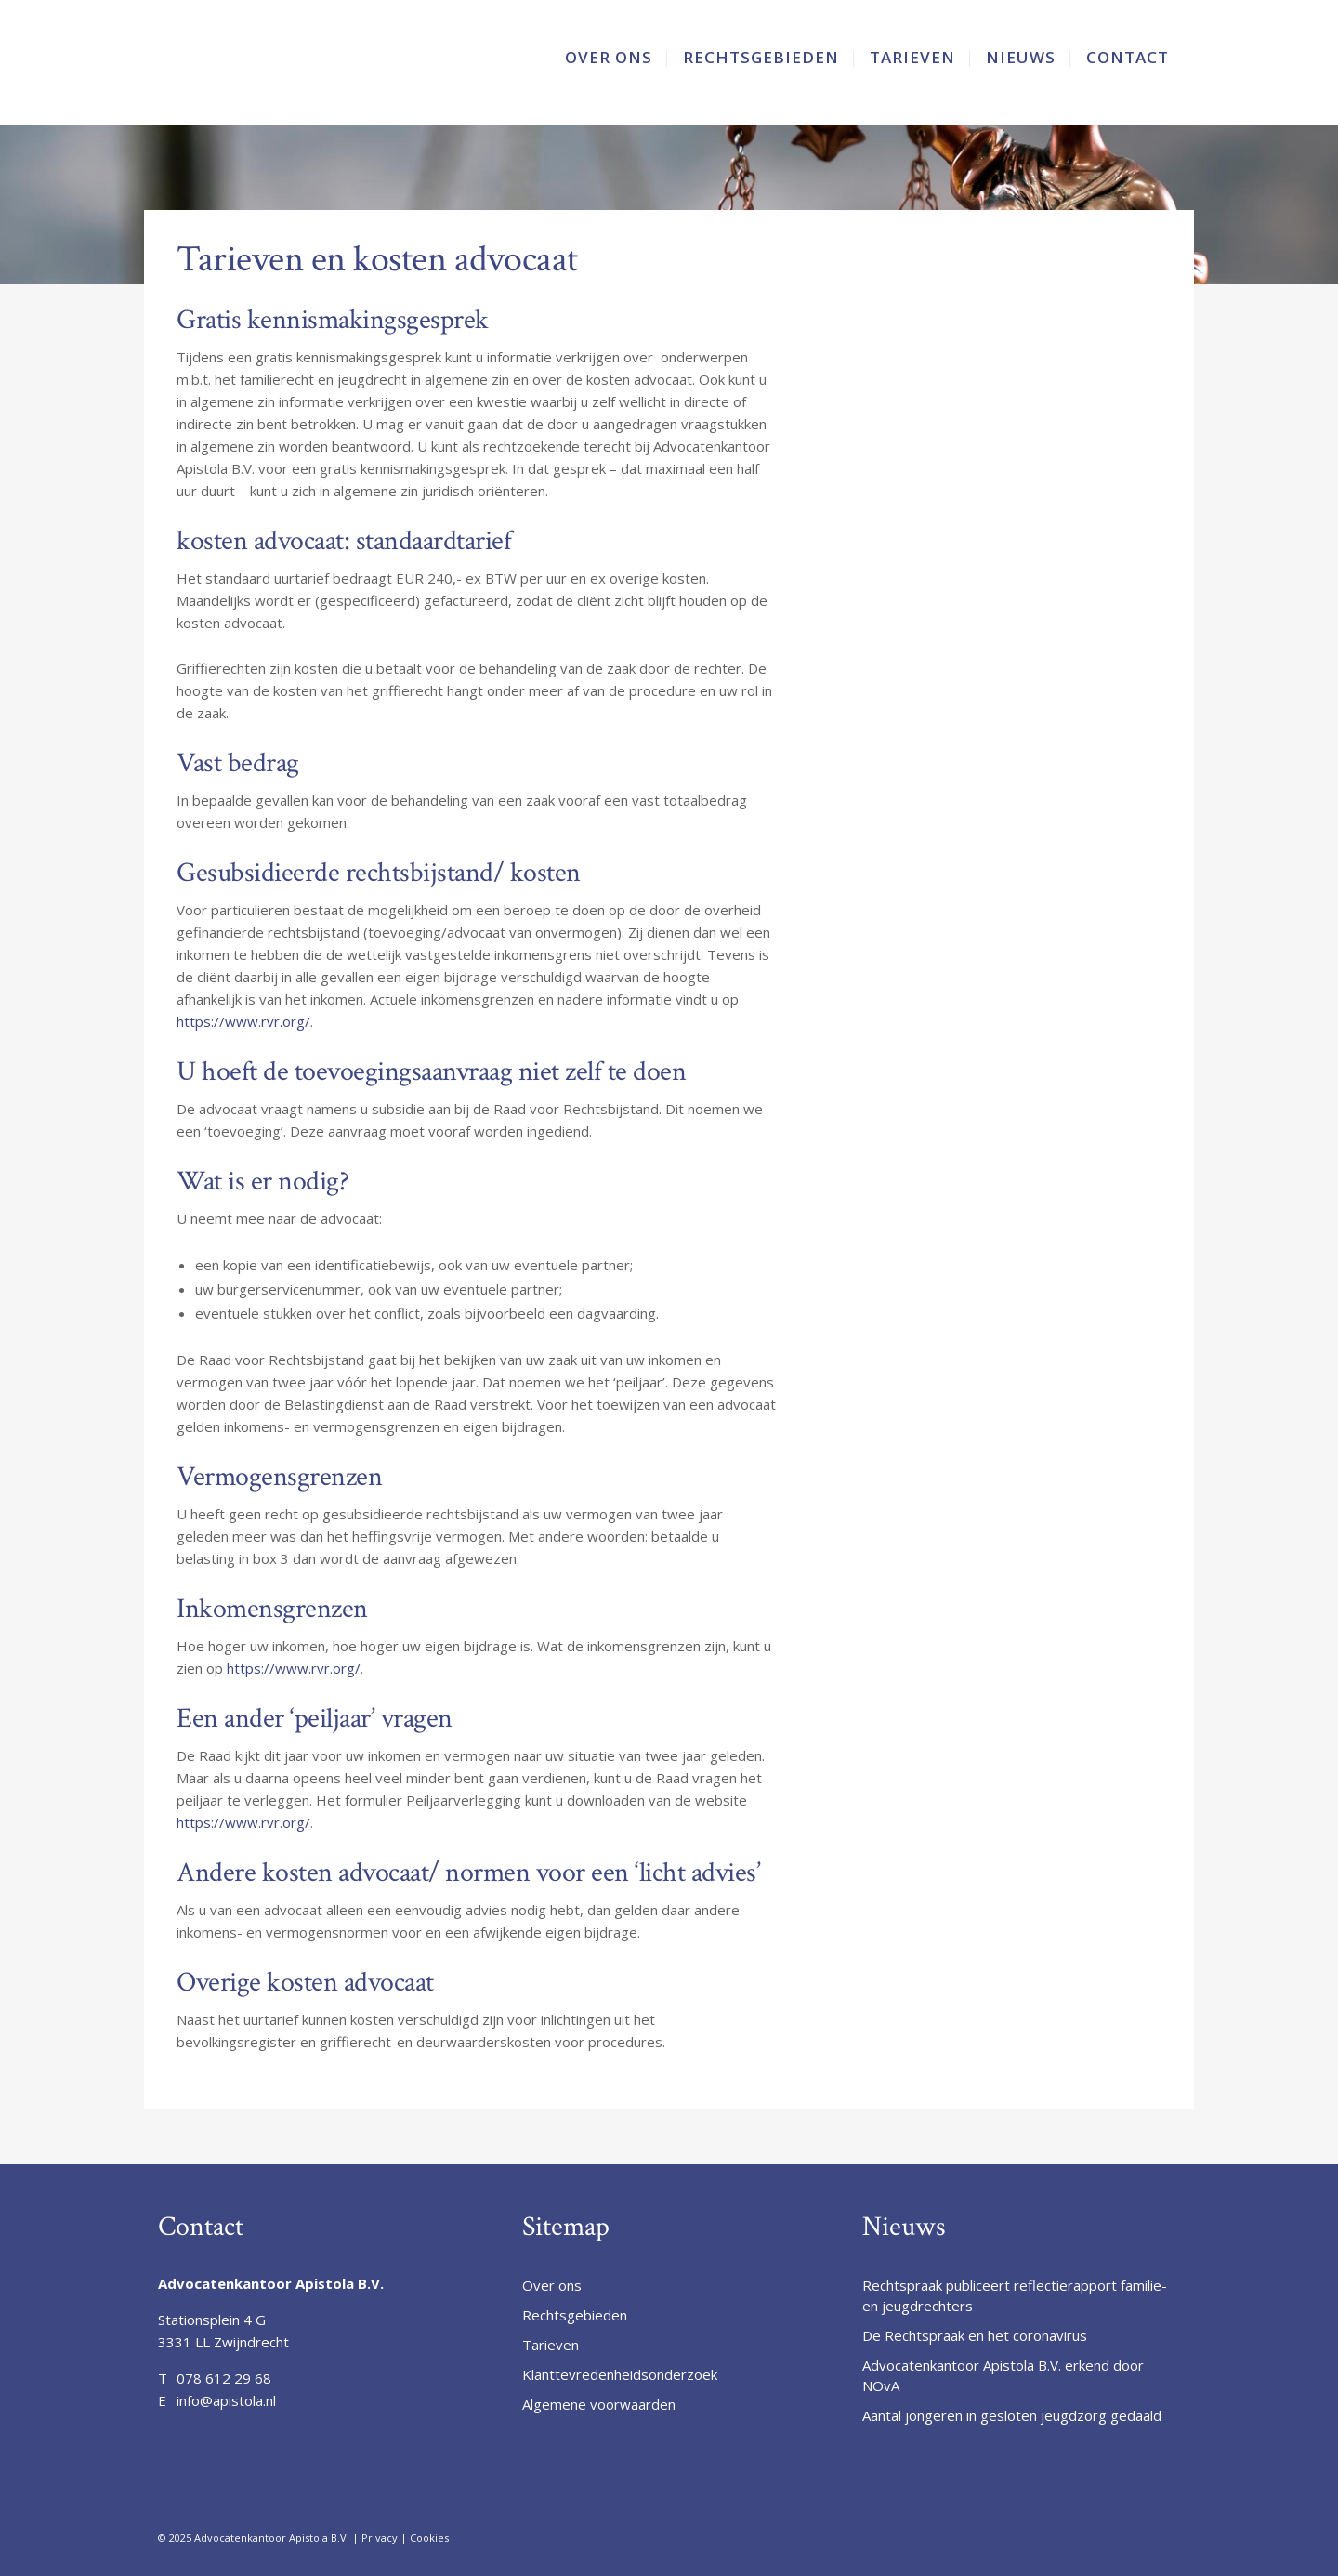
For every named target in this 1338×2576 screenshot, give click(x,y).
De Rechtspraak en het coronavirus (974, 2335)
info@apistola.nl (226, 2400)
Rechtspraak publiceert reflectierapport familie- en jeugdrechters (1014, 2295)
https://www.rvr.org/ (243, 1021)
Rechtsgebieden (574, 2315)
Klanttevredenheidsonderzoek (619, 2374)
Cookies (429, 2537)
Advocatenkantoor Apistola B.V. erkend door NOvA (1003, 2375)
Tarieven (550, 2344)
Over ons (552, 2285)
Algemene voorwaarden (599, 2404)
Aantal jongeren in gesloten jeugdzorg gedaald (1011, 2415)
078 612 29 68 (224, 2378)
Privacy (379, 2537)
